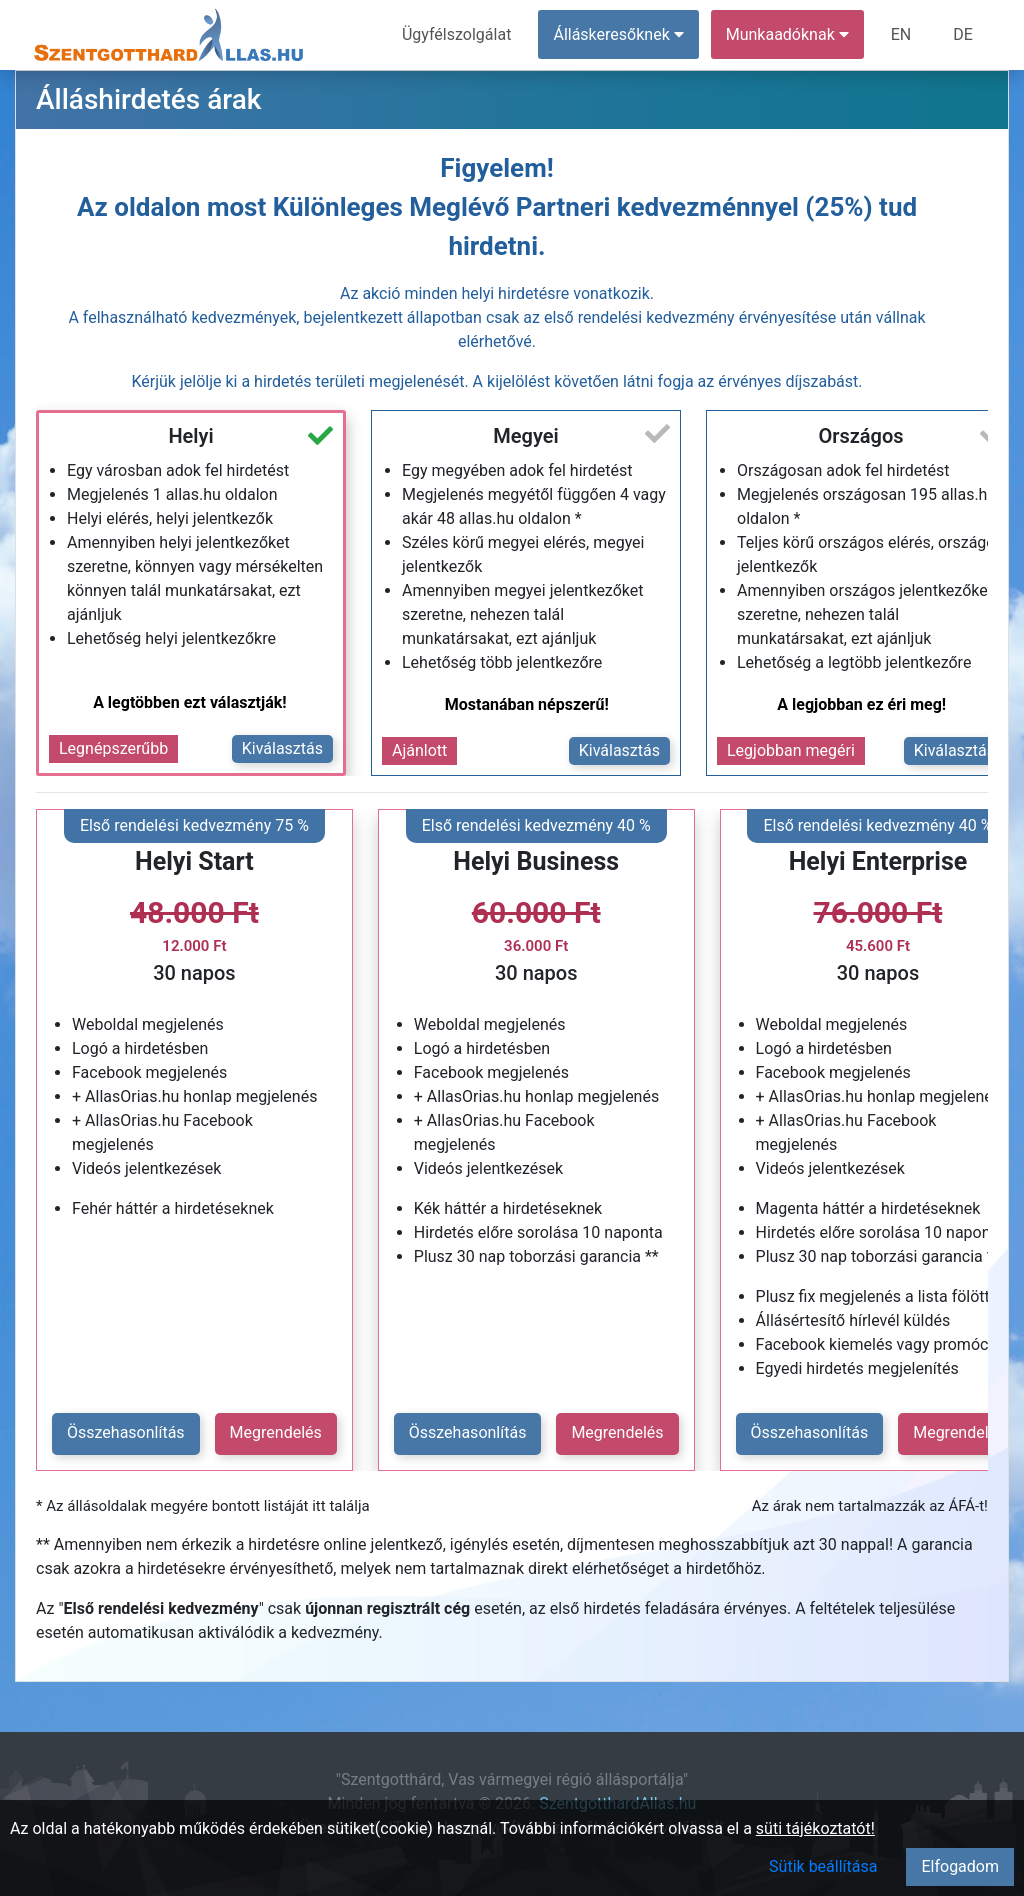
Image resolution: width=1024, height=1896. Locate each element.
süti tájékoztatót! (815, 1828)
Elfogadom (960, 1866)
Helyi (190, 436)
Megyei (525, 436)
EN (901, 34)
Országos (860, 436)
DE (963, 34)
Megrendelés (276, 1432)
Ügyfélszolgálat (456, 34)
